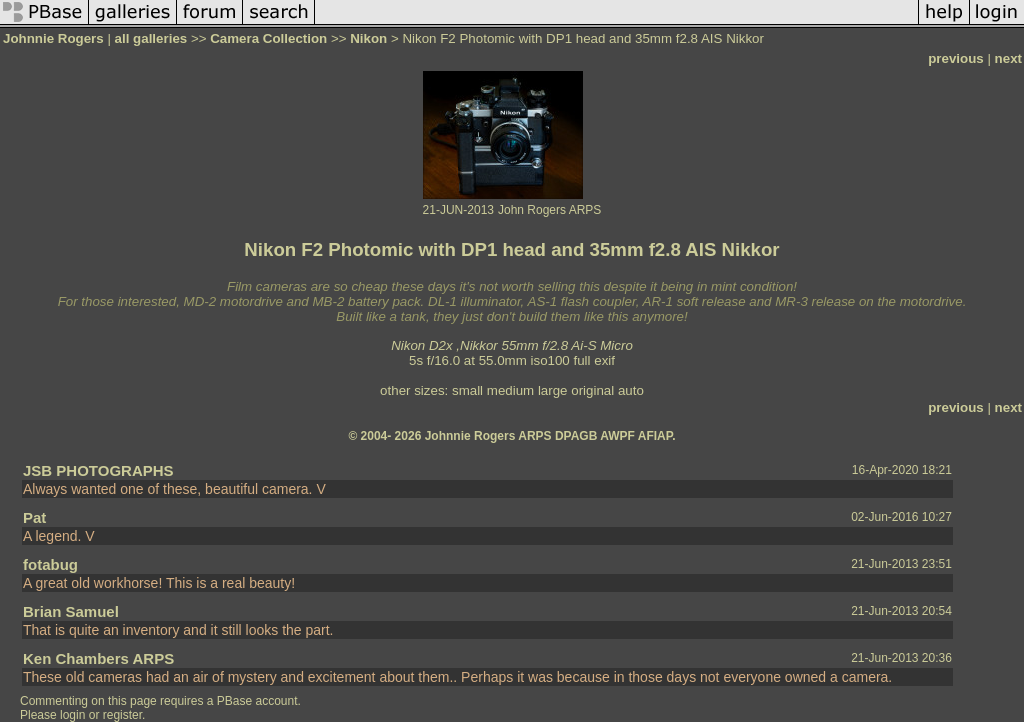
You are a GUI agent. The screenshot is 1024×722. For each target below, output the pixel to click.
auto (631, 390)
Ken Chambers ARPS (98, 658)
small (467, 390)
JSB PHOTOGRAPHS (98, 470)
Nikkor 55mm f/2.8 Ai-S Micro (546, 345)
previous (956, 58)
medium (510, 390)
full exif (594, 360)
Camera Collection (268, 38)
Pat (34, 517)
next (1008, 58)
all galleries (151, 38)
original (592, 390)
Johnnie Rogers (55, 38)
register (122, 715)
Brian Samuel (71, 611)
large (553, 390)
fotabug (50, 564)
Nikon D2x (421, 345)
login (72, 715)
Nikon (368, 38)
